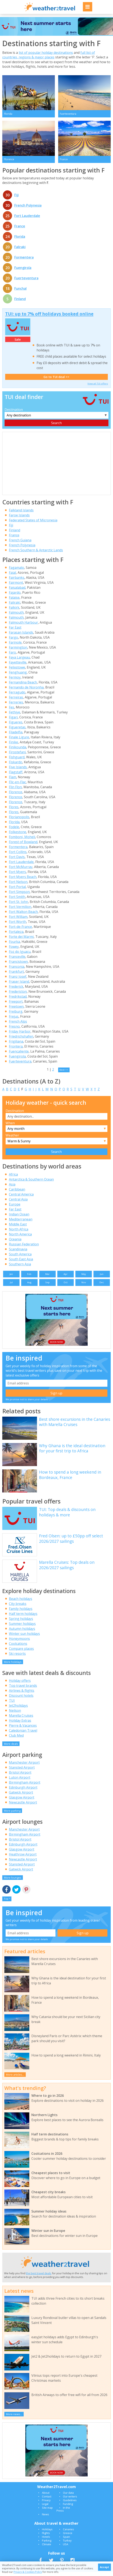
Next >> (63, 1073)
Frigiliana (16, 1045)
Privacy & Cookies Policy (28, 2572)
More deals (11, 1748)
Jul (11, 1286)
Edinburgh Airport (23, 1791)
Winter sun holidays (24, 1637)
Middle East (18, 1228)
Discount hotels (21, 1699)
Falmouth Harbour (23, 626)
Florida (19, 240)
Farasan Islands (21, 636)
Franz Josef (17, 980)
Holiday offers (20, 1684)
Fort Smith (17, 901)
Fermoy (15, 681)
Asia (12, 1188)
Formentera (24, 261)
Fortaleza (16, 935)
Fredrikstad (18, 1000)
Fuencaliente (19, 1055)
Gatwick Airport (21, 1796)
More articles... (15, 2078)
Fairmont (16, 586)
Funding (68, 2508)
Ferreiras (16, 701)
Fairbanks (16, 581)
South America (20, 1258)
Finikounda (17, 751)
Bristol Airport (20, 1776)
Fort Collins (18, 856)
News (45, 2518)
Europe (14, 1208)
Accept (104, 2567)
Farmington (18, 651)
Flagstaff (15, 776)
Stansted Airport (22, 1771)
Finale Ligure (19, 741)
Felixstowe (17, 671)
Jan (11, 1278)
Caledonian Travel (23, 1734)
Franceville (17, 960)
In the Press (63, 2513)
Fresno (14, 1030)
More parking (12, 1814)
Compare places (21, 1652)
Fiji (16, 199)
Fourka (14, 945)
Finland (20, 302)
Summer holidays (22, 1627)
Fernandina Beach (23, 686)
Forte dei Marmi (21, 940)
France (19, 230)
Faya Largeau (19, 661)
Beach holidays (20, 1602)
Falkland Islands (21, 514)
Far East (15, 631)
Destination (14, 413)
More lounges (12, 1881)
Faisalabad (17, 591)
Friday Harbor (20, 1035)
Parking (46, 2544)
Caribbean (17, 1193)
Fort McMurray (20, 871)
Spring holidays (21, 1622)
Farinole (15, 646)
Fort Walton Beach (23, 916)
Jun (101, 1278)
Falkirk (14, 611)
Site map (47, 2511)
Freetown (16, 1010)
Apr (66, 1278)
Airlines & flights (21, 1694)
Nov (83, 1286)
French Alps (18, 1025)
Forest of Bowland (23, 846)
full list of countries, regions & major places (48, 54)
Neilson (15, 1714)
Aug (29, 1286)
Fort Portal (17, 891)
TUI (12, 1704)
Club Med (16, 1739)
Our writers (70, 2500)
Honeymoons (19, 1642)
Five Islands (18, 771)
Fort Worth (17, 926)
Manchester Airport (24, 1766)
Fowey (14, 950)
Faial (12, 576)
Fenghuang (18, 676)
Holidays (47, 2533)
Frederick (16, 990)
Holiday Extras (20, 1724)
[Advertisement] (56, 467)
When (10, 1127)
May (83, 1278)
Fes (11, 711)
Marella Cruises (21, 1719)
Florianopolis (19, 821)
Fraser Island (19, 985)
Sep (47, 1286)
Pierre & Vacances (23, 1729)
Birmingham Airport (24, 1786)
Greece (67, 2537)
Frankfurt (16, 975)
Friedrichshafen (21, 1040)
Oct (66, 1286)
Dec (101, 1286)
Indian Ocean (19, 1218)
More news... (14, 2418)
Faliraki (20, 251)
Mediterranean (20, 1223)
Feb (29, 1278)
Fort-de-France (20, 930)
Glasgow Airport (21, 1801)
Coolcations (18, 1647)
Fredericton (18, 995)
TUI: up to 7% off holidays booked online (49, 318)
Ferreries (16, 706)
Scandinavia (18, 1253)
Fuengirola (22, 271)
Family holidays (20, 1612)
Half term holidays (23, 1617)
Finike (13, 746)
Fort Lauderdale (27, 219)
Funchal (20, 292)
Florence (15, 796)
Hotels (46, 2541)
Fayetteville (17, 666)
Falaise (14, 601)
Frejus (13, 1020)
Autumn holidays (22, 1632)
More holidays (13, 1666)
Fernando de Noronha (26, 691)
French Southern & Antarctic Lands (36, 554)
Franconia (16, 970)
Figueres (15, 726)
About (45, 2497)
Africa (13, 1178)
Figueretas (17, 731)
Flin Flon (15, 791)
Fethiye (14, 716)
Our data (68, 2497)
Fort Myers (17, 876)
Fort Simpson (19, 896)
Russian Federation (24, 1248)
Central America (21, 1198)
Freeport (16, 1005)
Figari (13, 721)
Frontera (16, 1050)
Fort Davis (17, 861)
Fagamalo (16, 571)
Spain (66, 2541)
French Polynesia (28, 209)
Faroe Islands (19, 519)
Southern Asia (20, 1268)
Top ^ (7, 1902)
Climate (46, 2548)
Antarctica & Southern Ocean (31, 1183)
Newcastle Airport (23, 1806)
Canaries (68, 2533)
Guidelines (70, 2504)
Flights (46, 2537)
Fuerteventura (26, 282)
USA (65, 2548)
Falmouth (16, 616)
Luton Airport (19, 1781)
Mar (47, 1278)
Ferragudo (17, 696)
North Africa (18, 1233)
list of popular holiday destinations (46, 52)
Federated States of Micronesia (33, 524)
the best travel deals (38, 2277)
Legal (45, 2508)
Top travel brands (23, 1689)
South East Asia (21, 1263)
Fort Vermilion (20, 911)
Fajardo (15, 596)
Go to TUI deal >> (56, 381)
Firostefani (17, 756)
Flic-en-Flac (17, 786)
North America (20, 1238)
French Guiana (20, 544)
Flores (13, 811)
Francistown (18, 965)
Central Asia (18, 1203)
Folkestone (17, 836)
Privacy (46, 2504)
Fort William (18, 921)
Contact (46, 2500)
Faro (12, 656)
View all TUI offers (97, 387)
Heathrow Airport (23, 1858)
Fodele (14, 831)
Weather (12, 1139)
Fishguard (17, 761)
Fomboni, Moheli (22, 841)
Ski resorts (17, 1657)
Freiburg (15, 1015)
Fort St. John (18, 906)
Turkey (67, 2544)
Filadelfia (15, 736)
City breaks (17, 1607)
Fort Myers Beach (22, 881)
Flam (12, 781)
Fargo (13, 641)
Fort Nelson (18, 886)
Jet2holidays (18, 1709)
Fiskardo (15, 766)
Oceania (15, 1243)
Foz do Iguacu (20, 955)
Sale (18, 343)
